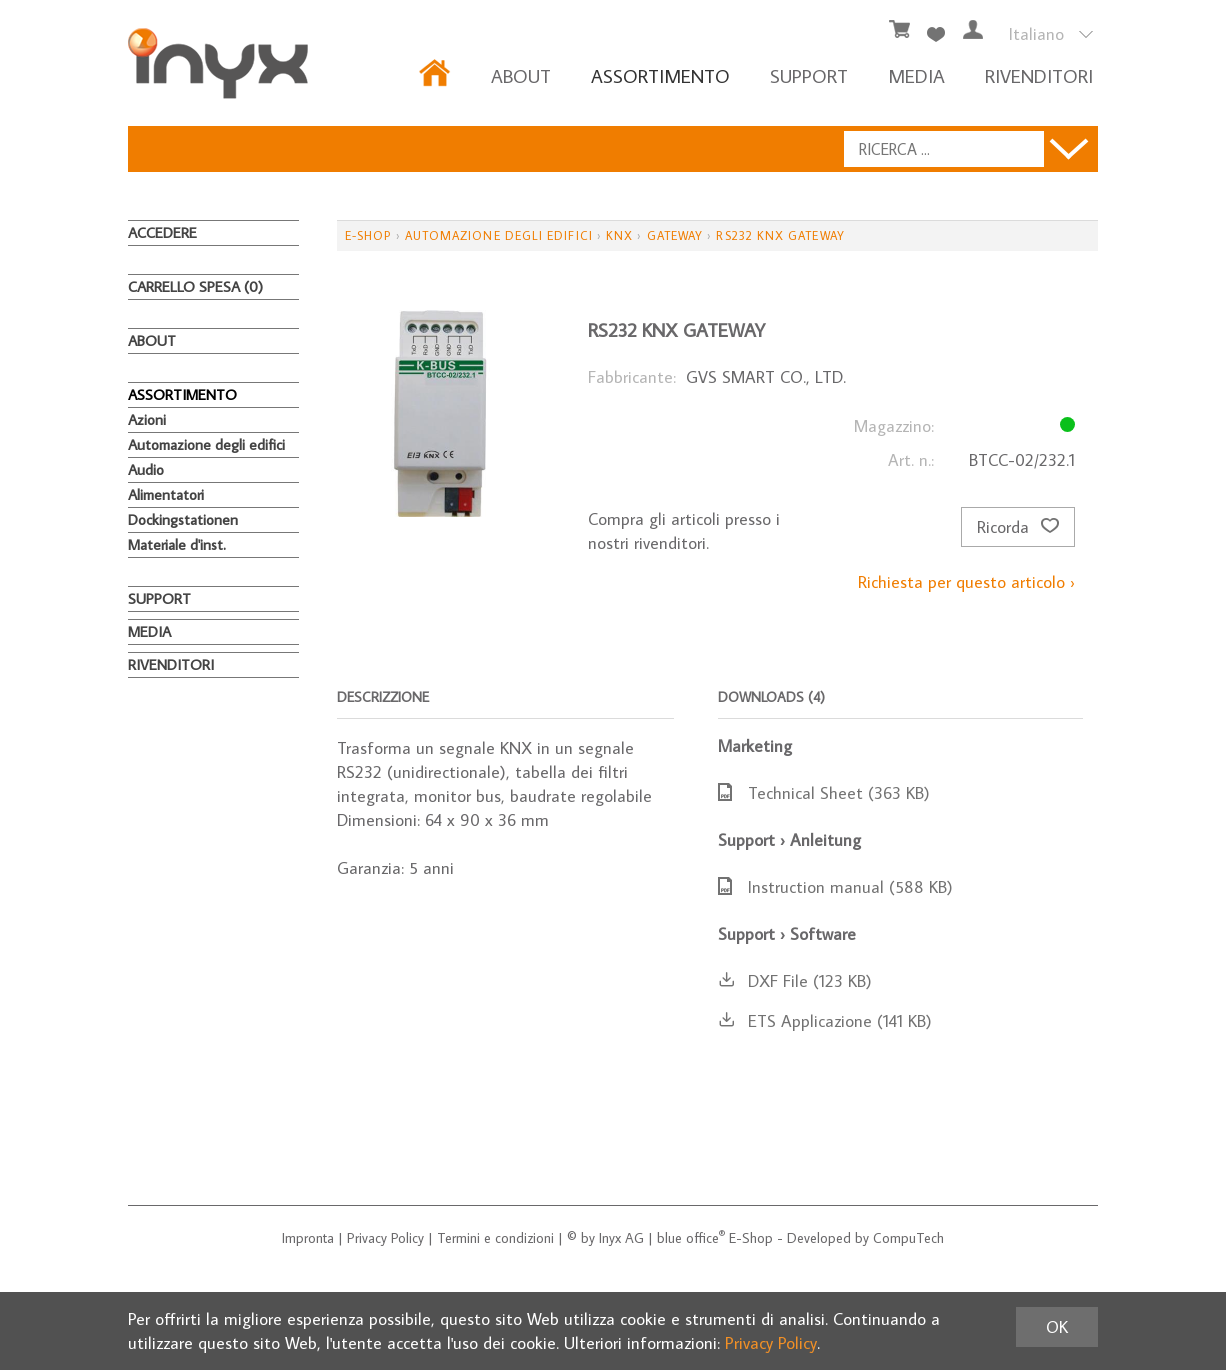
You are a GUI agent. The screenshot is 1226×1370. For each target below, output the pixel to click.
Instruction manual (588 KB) (835, 887)
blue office (691, 1238)
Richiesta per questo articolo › (966, 582)
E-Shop (368, 235)
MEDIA (916, 75)
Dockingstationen (183, 519)
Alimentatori (166, 494)
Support (809, 75)
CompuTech (908, 1238)
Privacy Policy (385, 1238)
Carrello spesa (195, 286)
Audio (146, 469)
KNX (619, 235)
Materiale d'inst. (177, 544)
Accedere (162, 232)
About (521, 75)
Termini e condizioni (495, 1238)
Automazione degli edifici (206, 444)
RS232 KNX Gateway (780, 235)
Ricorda (1018, 527)
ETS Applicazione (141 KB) (825, 1021)
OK (1057, 1327)
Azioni (147, 419)
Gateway (675, 235)
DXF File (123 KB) (795, 981)
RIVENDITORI (1039, 75)
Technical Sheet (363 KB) (824, 793)
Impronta (308, 1238)
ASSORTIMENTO (660, 75)
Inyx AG (621, 1238)
